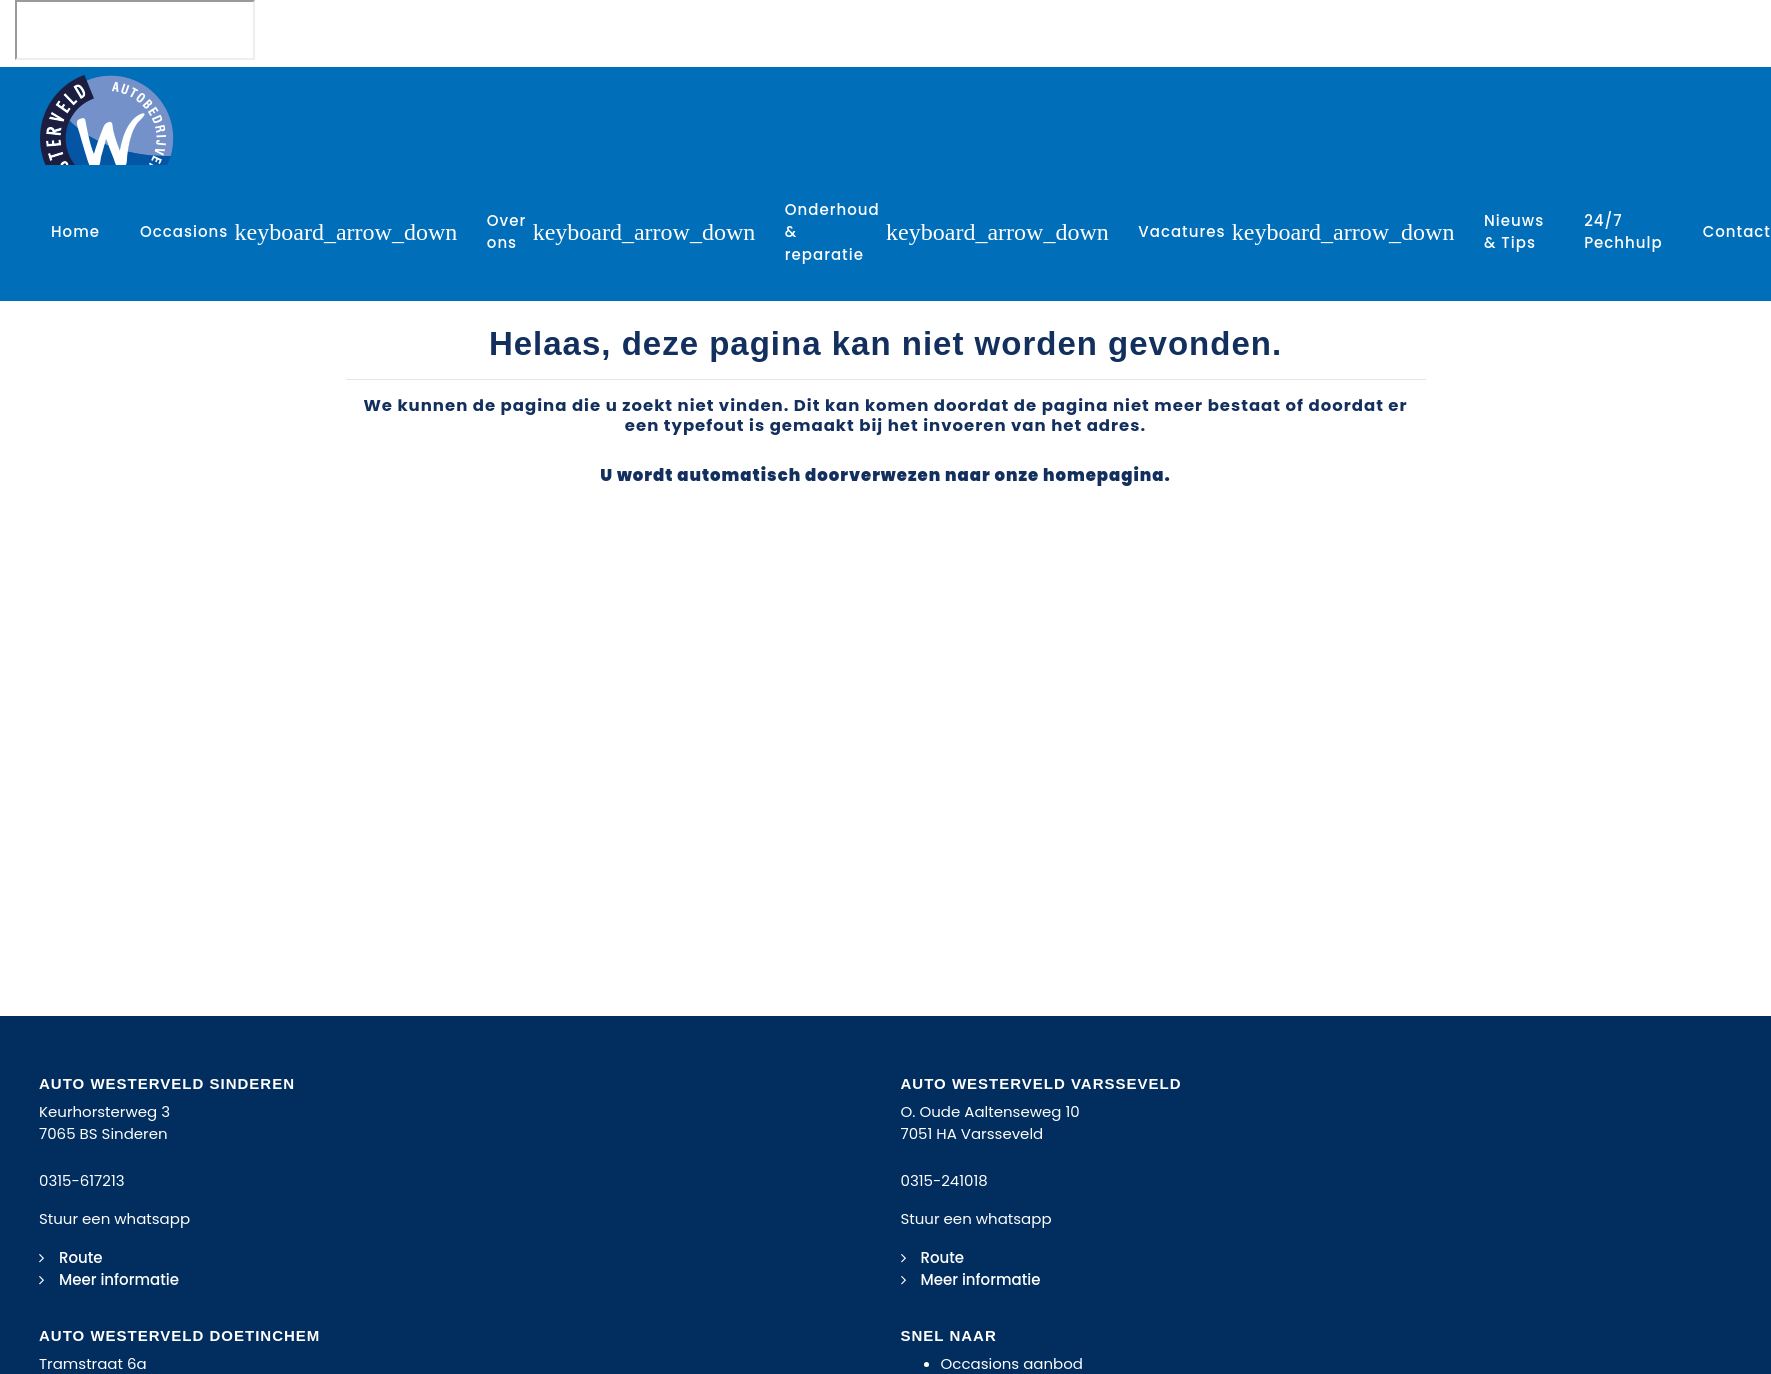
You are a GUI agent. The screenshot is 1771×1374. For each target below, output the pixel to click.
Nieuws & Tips (1514, 232)
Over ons (506, 232)
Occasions (184, 231)
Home (75, 231)
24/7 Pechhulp (1623, 232)
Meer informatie (119, 1279)
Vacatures (1181, 231)
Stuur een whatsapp (114, 1218)
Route (81, 1257)
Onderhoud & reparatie (832, 232)
